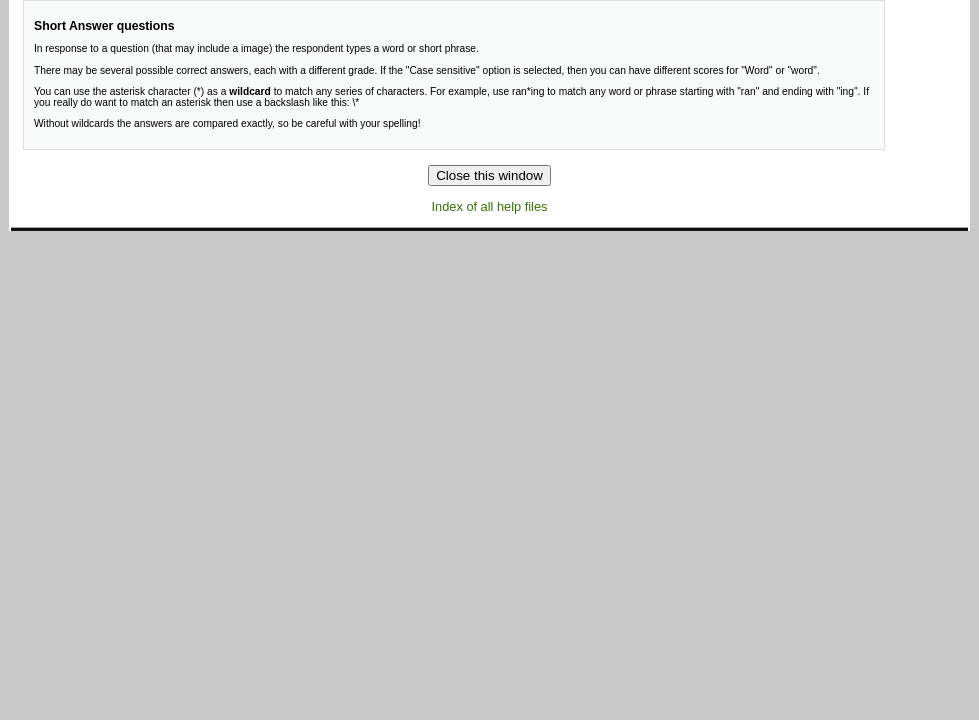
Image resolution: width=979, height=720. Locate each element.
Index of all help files (490, 206)
